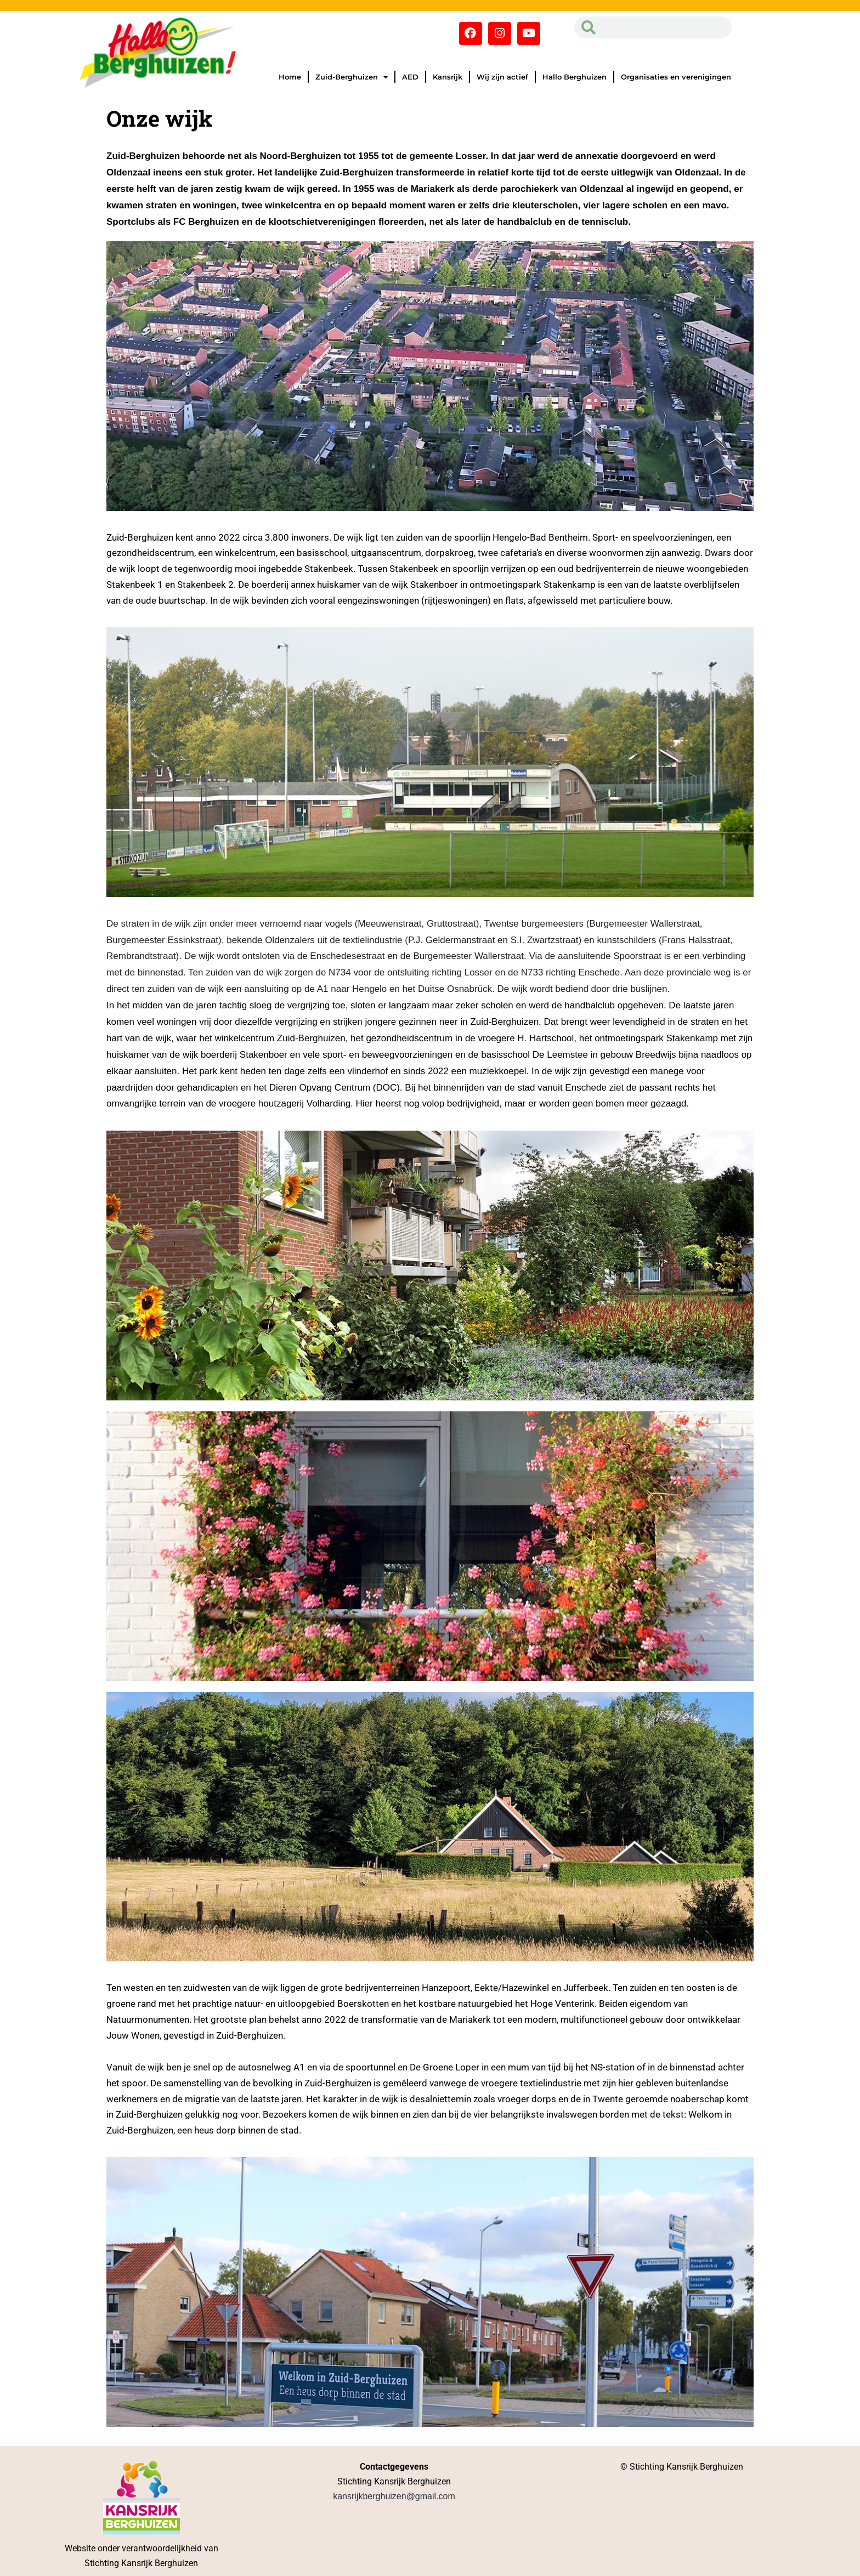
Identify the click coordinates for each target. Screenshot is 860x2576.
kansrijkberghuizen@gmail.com (394, 2496)
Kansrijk (447, 76)
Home (290, 76)
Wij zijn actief (502, 76)
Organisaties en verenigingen (676, 76)
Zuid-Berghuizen (351, 77)
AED (410, 76)
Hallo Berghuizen (574, 76)
